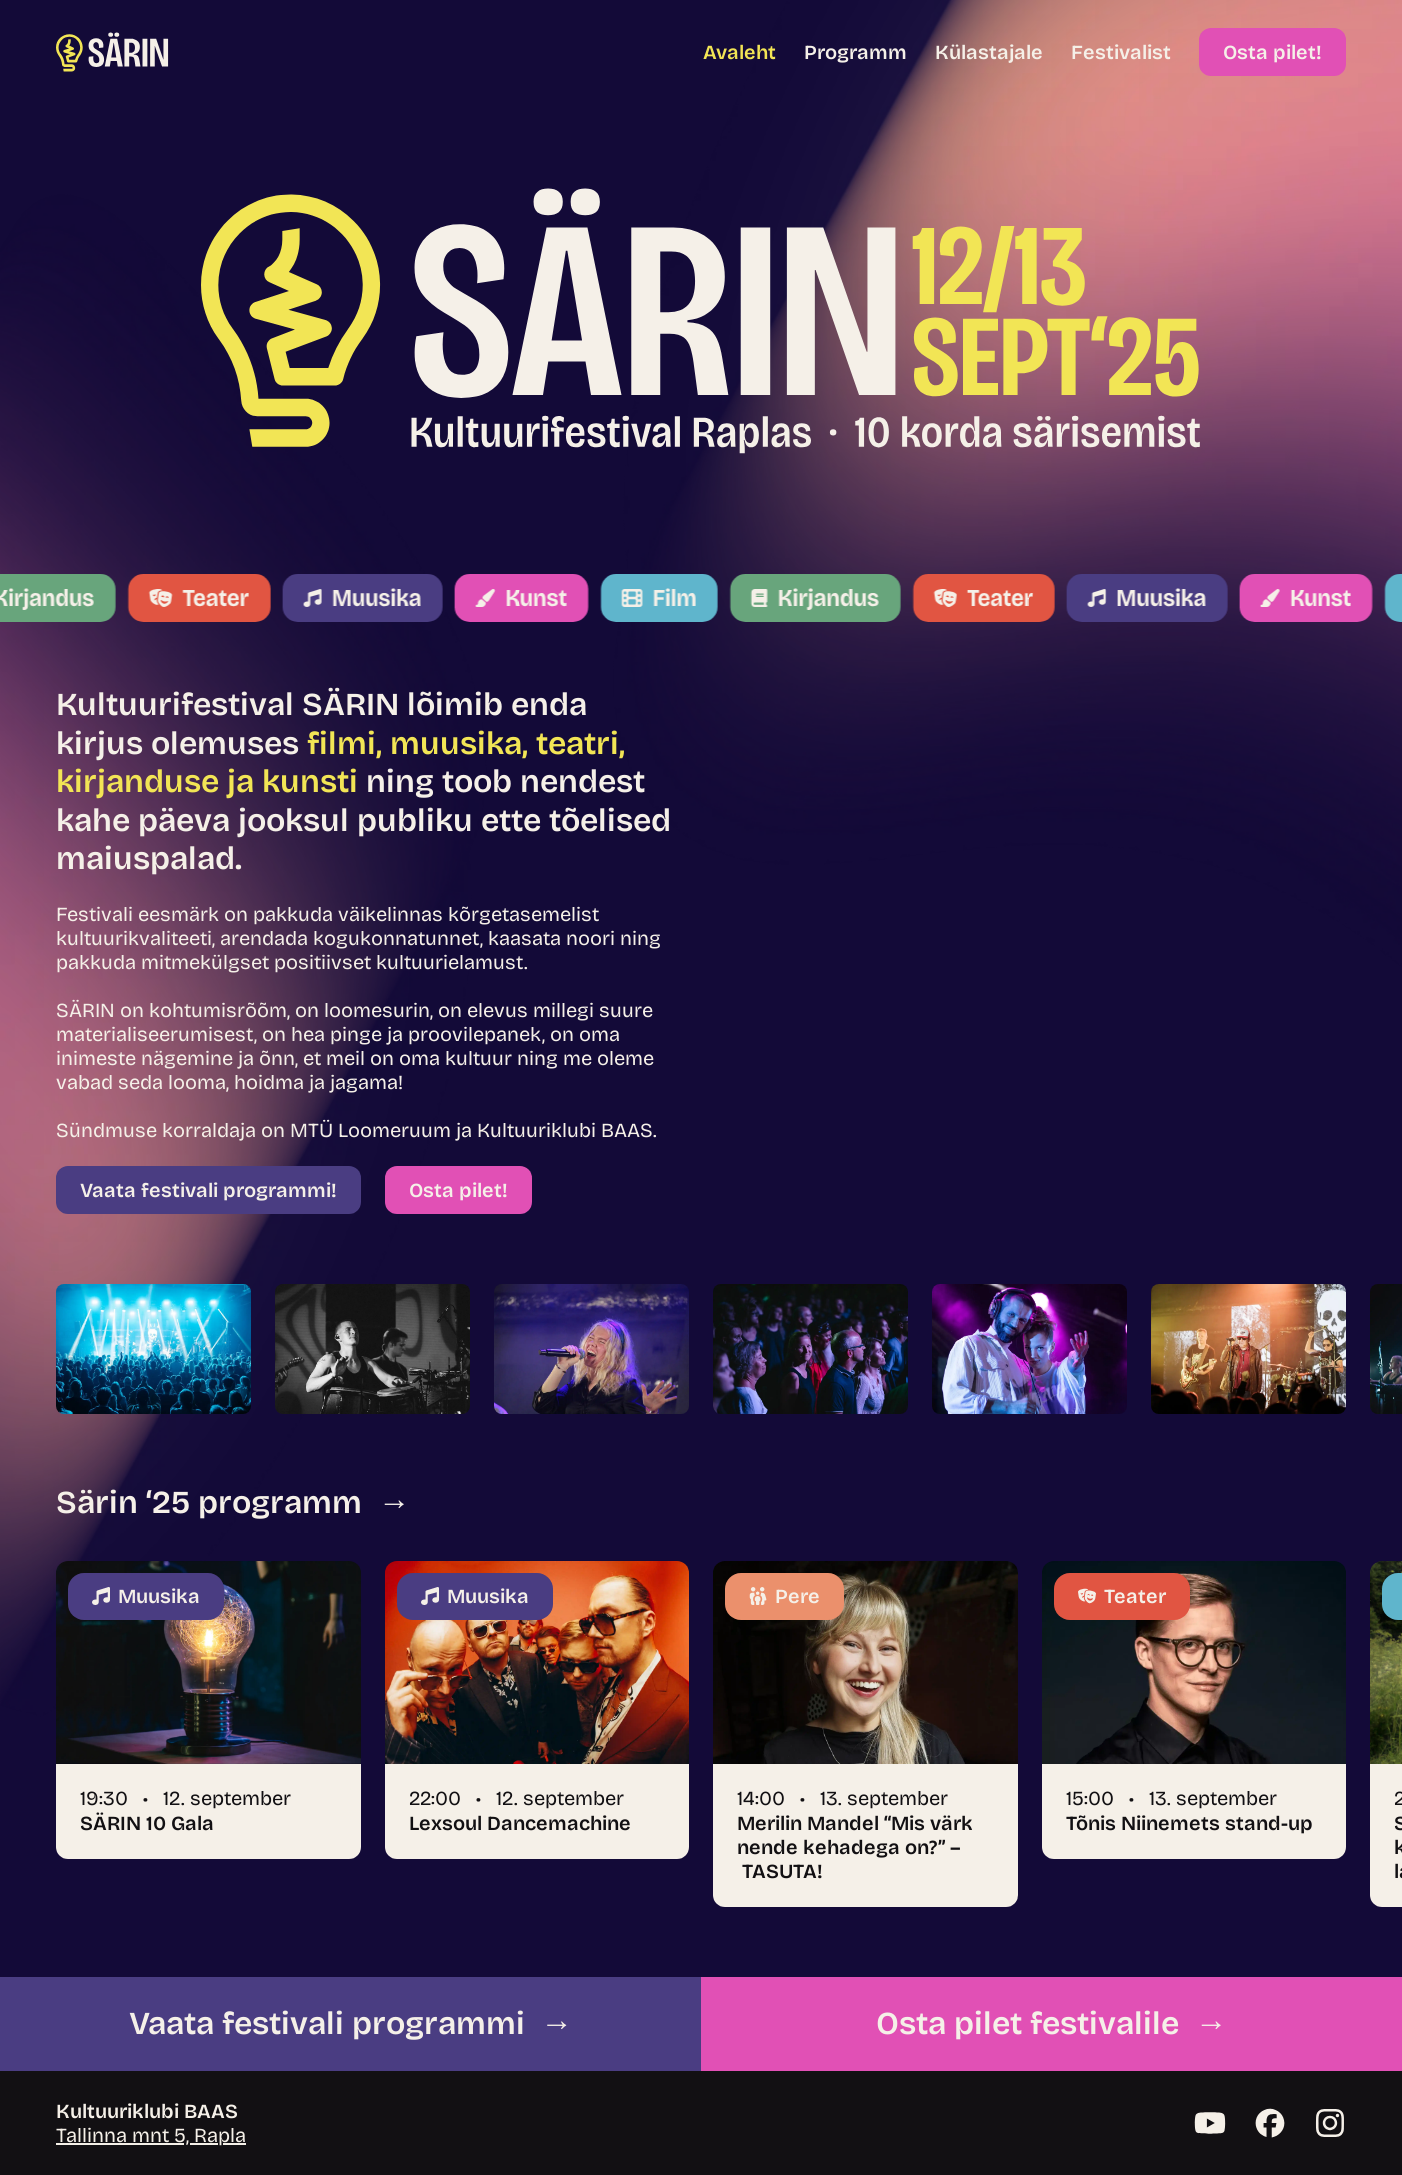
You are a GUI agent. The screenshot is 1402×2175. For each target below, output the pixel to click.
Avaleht (739, 52)
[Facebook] (1270, 2123)
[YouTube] (1210, 2123)
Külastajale (989, 52)
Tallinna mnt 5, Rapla (151, 2135)
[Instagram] (1330, 2123)
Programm (855, 52)
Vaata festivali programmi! (208, 1190)
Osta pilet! (1272, 52)
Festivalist (1121, 52)
